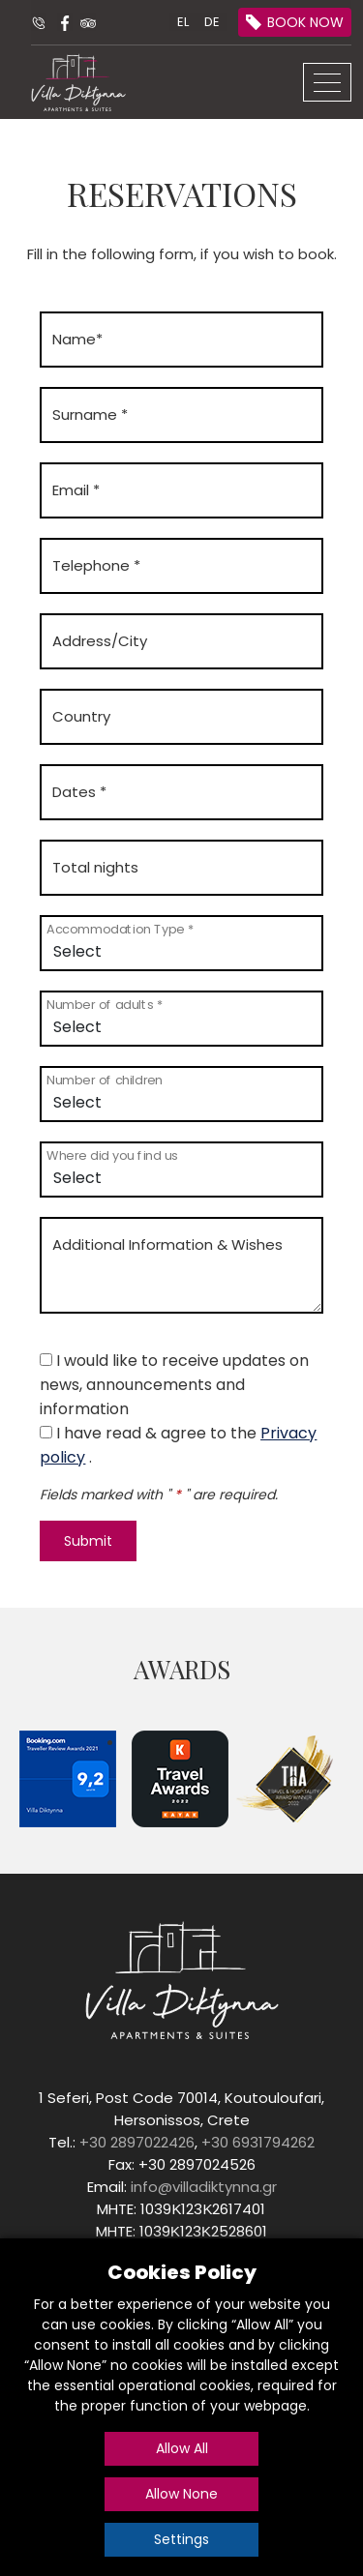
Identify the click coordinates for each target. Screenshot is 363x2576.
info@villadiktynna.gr (204, 2186)
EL (183, 22)
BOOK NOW (305, 22)
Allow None (181, 2493)
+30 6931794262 (258, 2142)
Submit (88, 1541)
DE (212, 22)
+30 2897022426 (137, 2142)
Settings (181, 2539)
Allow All (182, 2448)
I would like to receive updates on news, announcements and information (174, 1384)
